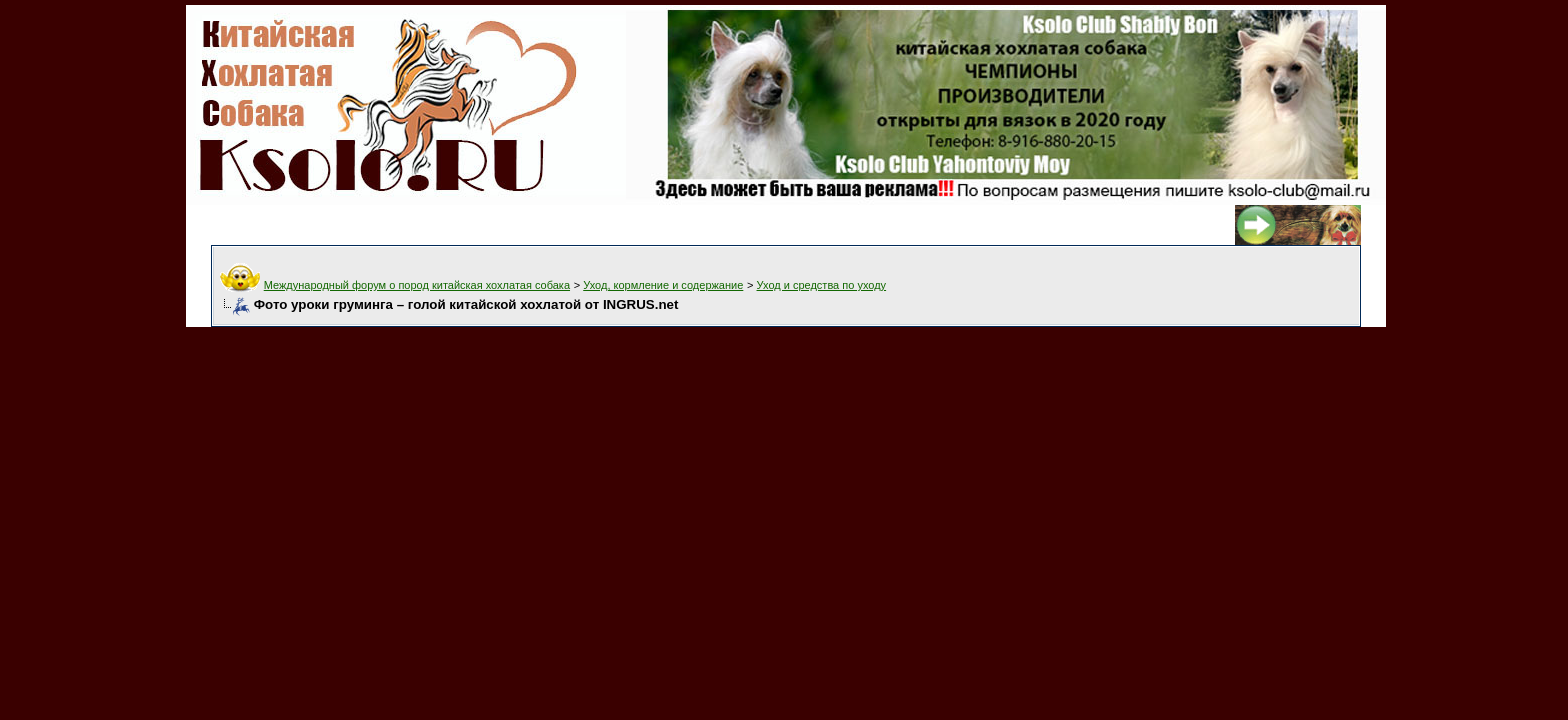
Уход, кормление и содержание (663, 285)
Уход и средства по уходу (822, 285)
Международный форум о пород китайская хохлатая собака (417, 285)
